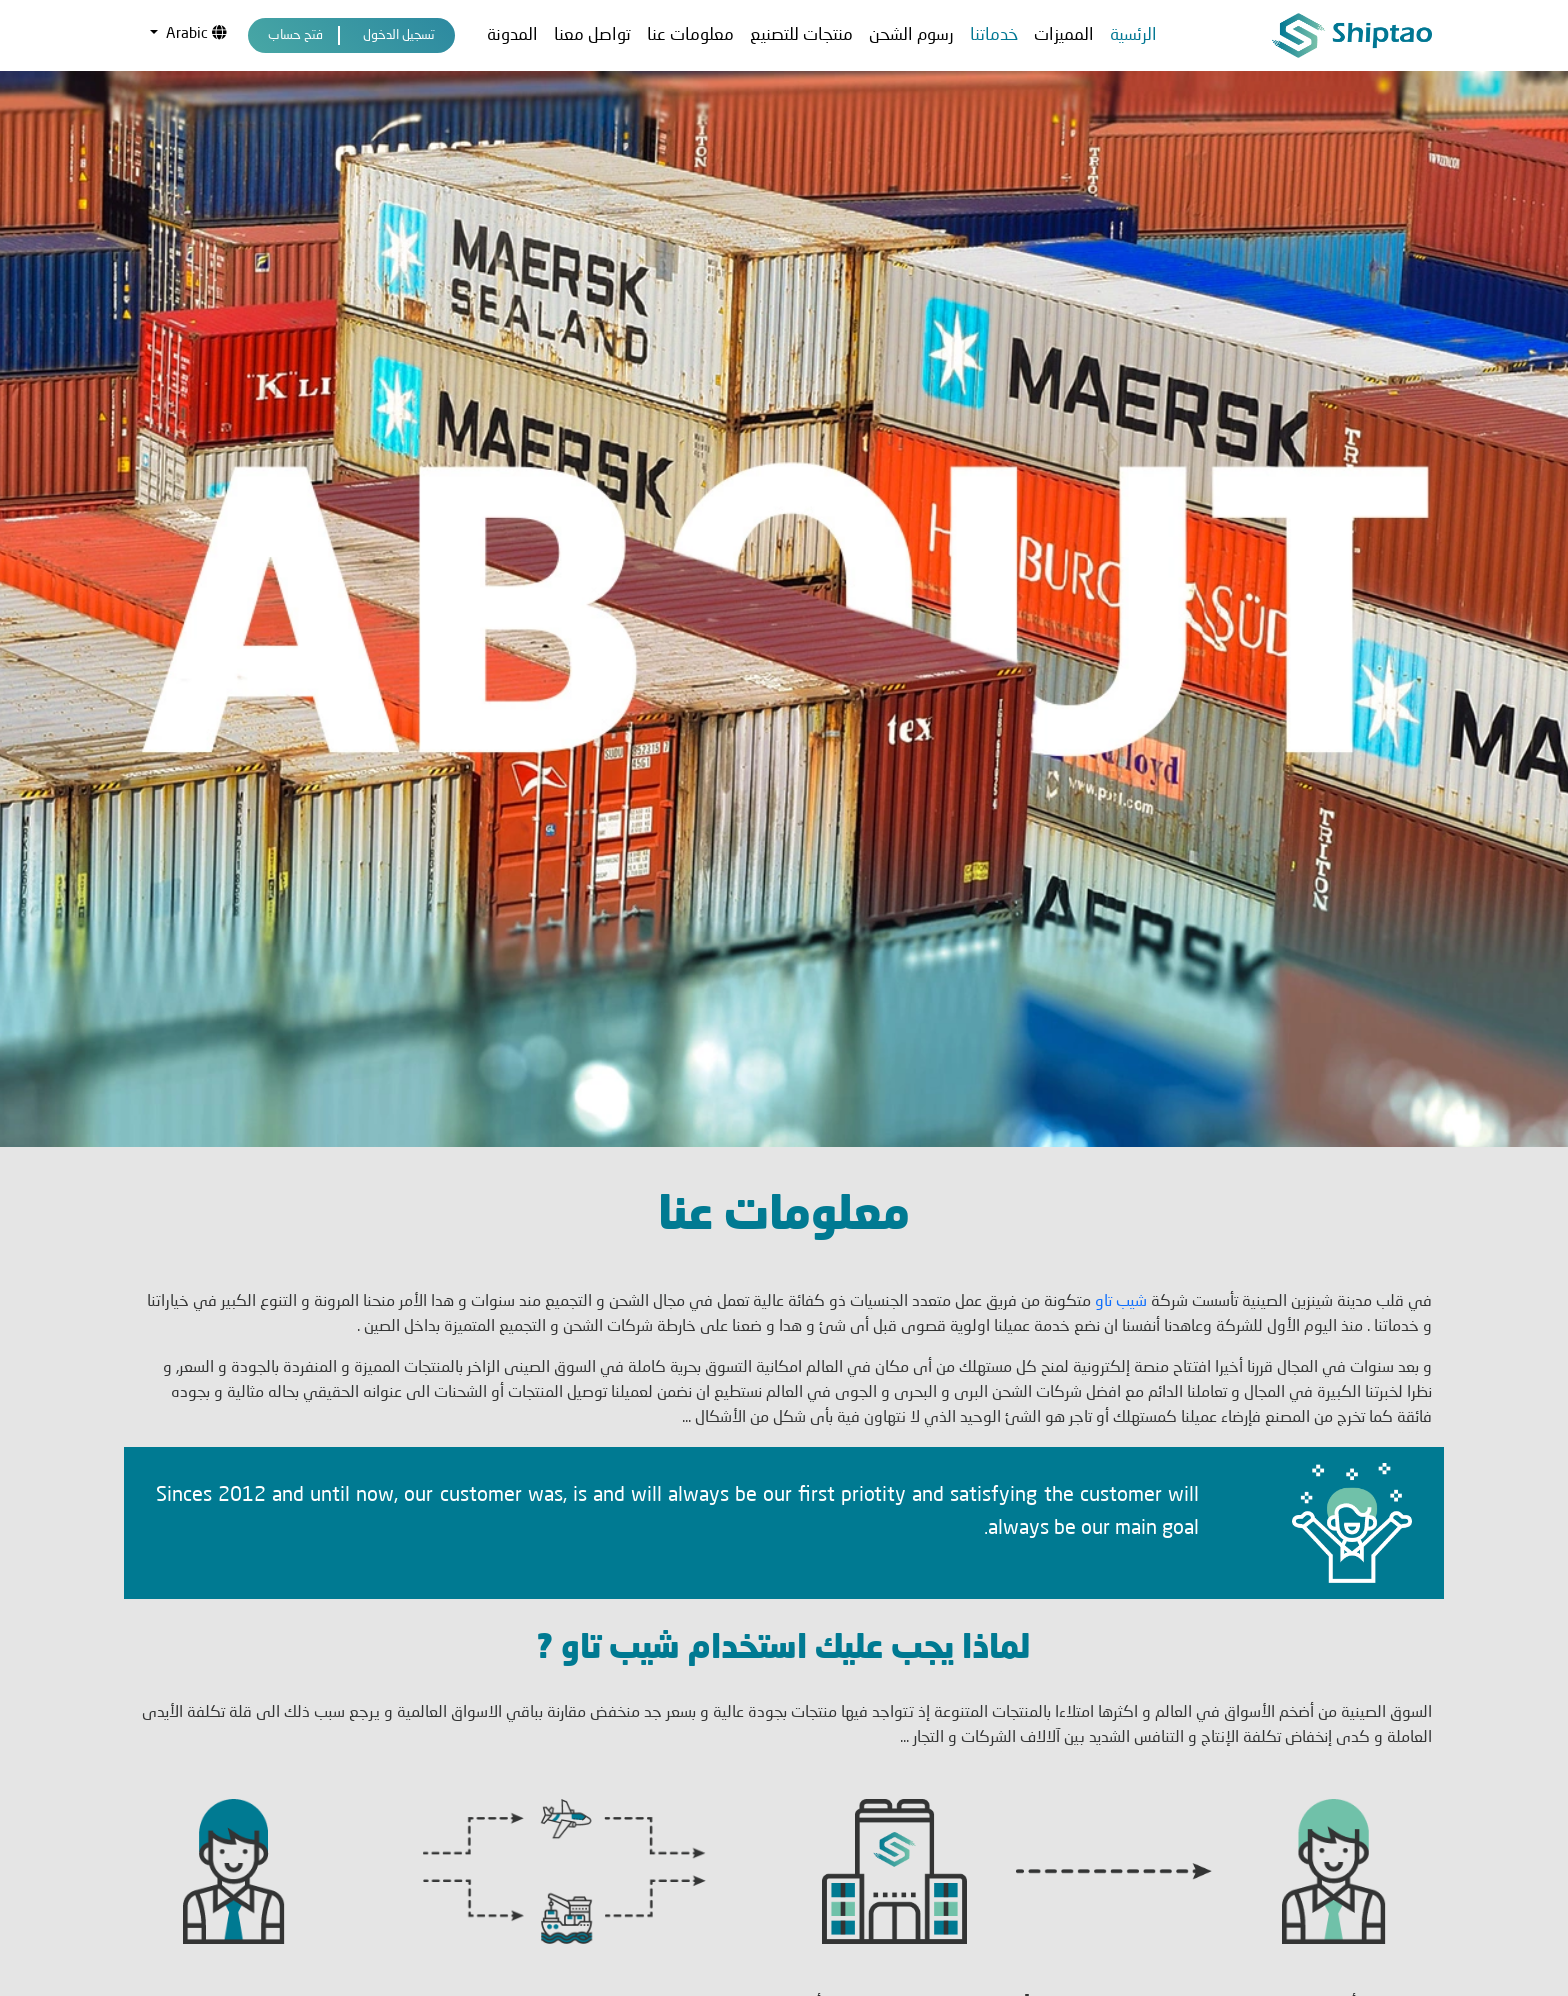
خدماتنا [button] (994, 35)
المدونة (512, 35)
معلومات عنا (690, 35)
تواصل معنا (592, 35)
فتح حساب (295, 35)
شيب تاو (1119, 1152)
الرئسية (1133, 35)
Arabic (194, 33)
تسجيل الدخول (399, 35)
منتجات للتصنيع (801, 35)
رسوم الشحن (911, 35)
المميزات (1064, 35)
